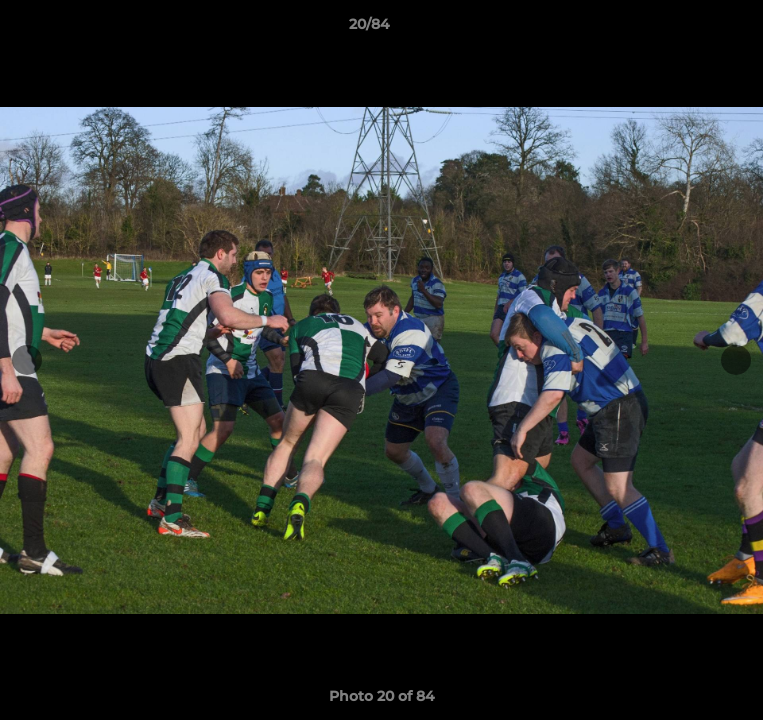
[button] (691, 29)
